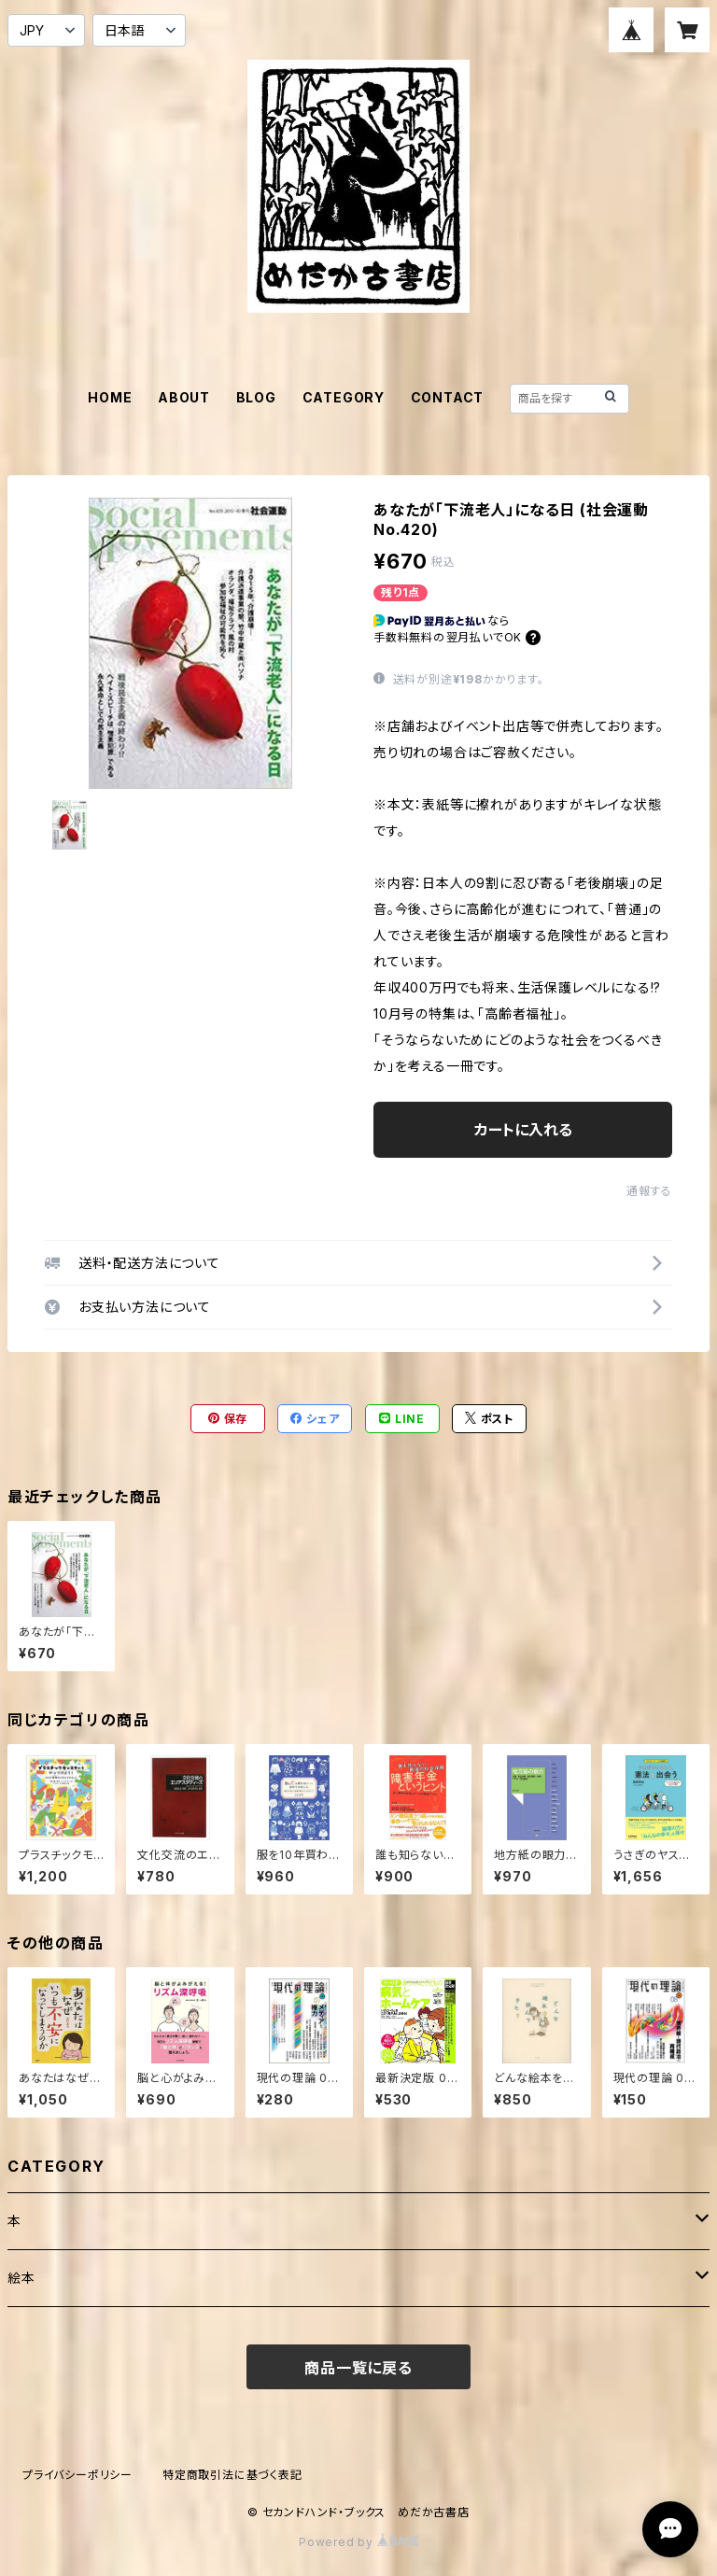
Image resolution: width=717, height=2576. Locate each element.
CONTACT (448, 397)
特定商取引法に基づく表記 (232, 2475)
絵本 (21, 2278)
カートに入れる (523, 1129)
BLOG (256, 397)
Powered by (358, 2542)
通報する (649, 1191)
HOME (110, 397)
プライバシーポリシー (77, 2475)
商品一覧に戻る (358, 2367)
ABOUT (184, 397)
